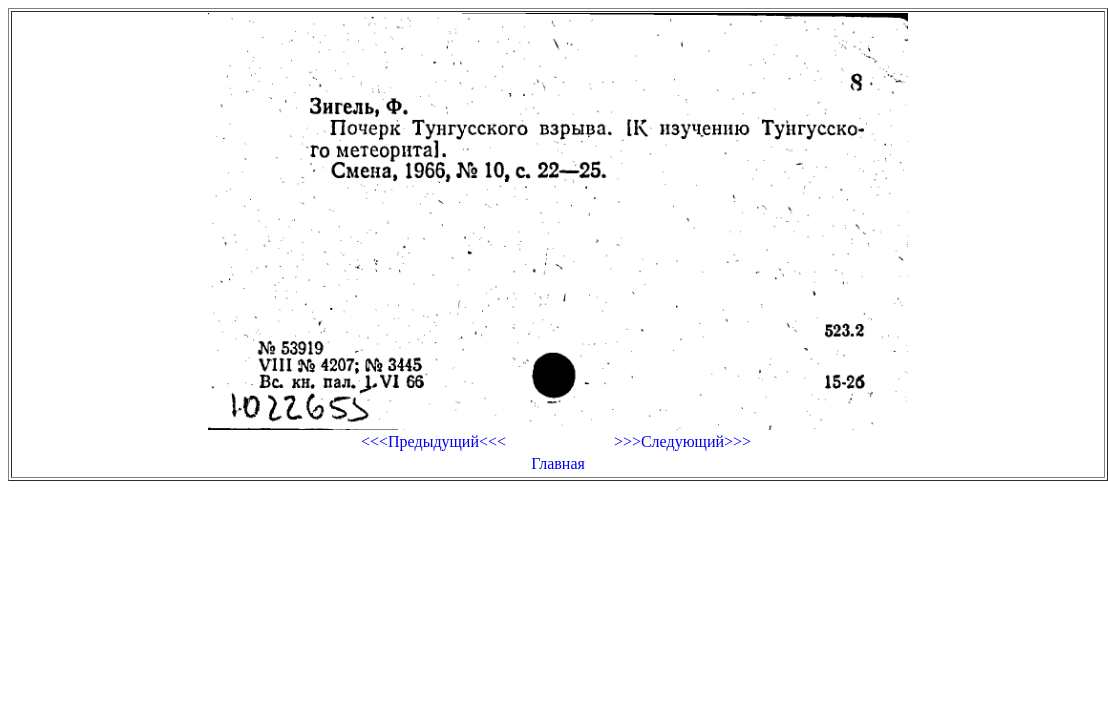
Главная (558, 463)
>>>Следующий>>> (682, 441)
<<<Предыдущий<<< (433, 441)
